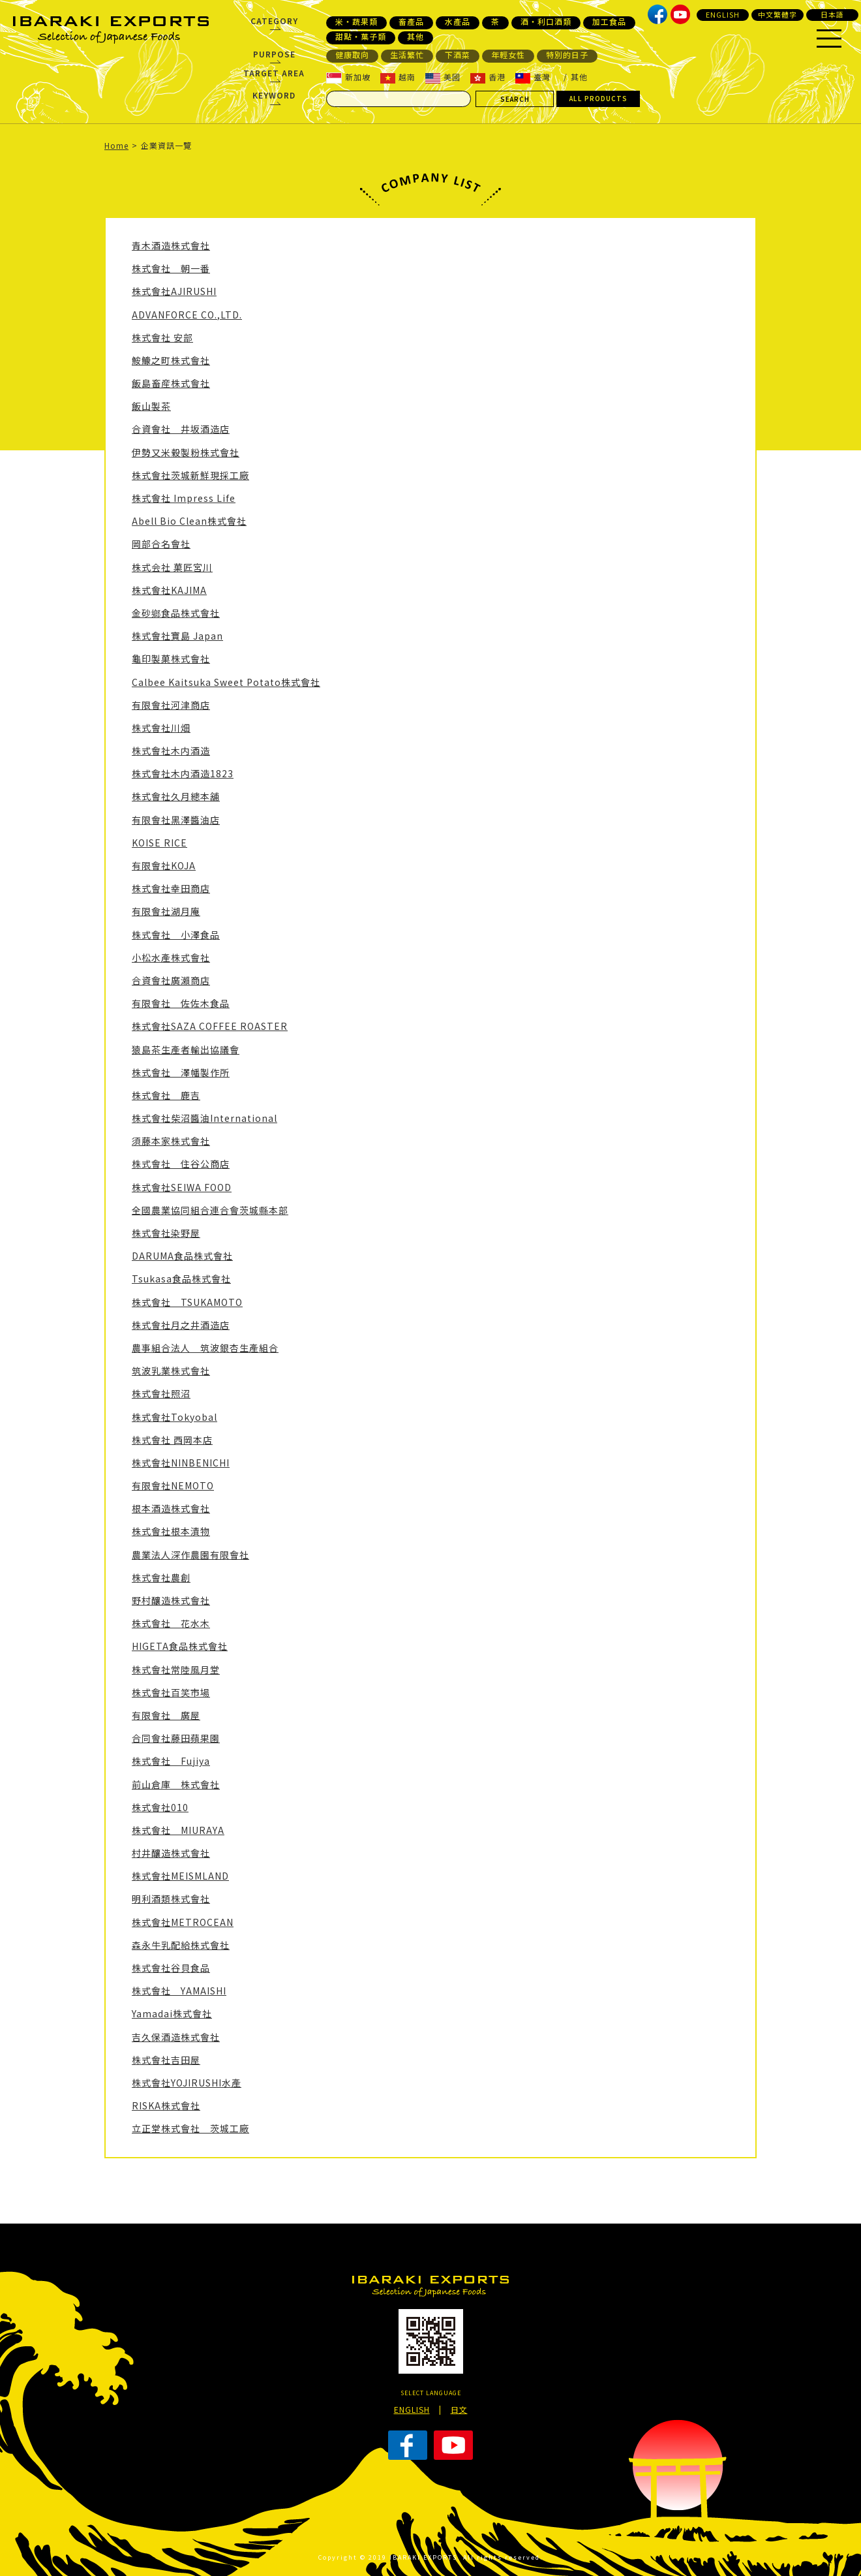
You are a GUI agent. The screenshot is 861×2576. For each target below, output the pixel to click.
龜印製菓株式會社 (171, 658)
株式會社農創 (161, 1577)
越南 (397, 77)
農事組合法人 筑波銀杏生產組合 (205, 1347)
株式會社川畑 (161, 727)
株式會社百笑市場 (171, 1692)
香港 (488, 77)
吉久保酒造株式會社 (176, 2036)
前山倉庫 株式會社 (176, 1784)
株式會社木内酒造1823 (183, 773)
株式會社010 (160, 1807)
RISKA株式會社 (166, 2105)
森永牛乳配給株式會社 (181, 1944)
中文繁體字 (777, 14)
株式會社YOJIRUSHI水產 (186, 2082)
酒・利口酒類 (546, 21)
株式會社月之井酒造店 (181, 1324)
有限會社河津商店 (171, 704)
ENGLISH (723, 14)
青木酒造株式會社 (171, 245)
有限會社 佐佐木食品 (181, 1003)
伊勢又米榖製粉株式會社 (185, 452)
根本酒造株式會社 (171, 1508)
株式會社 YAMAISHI (179, 1990)
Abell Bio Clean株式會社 (189, 520)
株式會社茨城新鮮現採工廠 (190, 475)
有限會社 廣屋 (166, 1715)
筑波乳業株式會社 (171, 1370)
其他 (415, 36)
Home (116, 145)
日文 (459, 2409)
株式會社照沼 (161, 1393)
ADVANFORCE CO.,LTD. (187, 314)
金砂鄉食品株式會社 (176, 612)
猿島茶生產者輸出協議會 (185, 1049)
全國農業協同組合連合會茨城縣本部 (210, 1210)
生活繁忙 (407, 55)
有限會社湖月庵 (166, 911)
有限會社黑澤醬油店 (176, 819)
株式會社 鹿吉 (166, 1095)
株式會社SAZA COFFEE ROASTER (210, 1025)
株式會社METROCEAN (183, 1922)
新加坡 (348, 77)
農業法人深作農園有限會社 (190, 1554)
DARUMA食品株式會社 (182, 1255)
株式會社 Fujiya (171, 1760)
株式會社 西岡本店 (172, 1439)
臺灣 (533, 77)
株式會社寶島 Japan (177, 635)
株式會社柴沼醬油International (204, 1118)
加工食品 (609, 21)
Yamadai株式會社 (172, 2013)
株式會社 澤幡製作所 (181, 1072)
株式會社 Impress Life (183, 497)
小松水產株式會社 (171, 957)
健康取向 (352, 55)
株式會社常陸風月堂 (176, 1669)
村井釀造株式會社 (171, 1852)
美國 (443, 77)
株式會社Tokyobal (174, 1416)
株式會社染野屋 (166, 1232)
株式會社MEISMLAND (180, 1875)
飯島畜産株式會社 (171, 383)
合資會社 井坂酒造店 (181, 428)
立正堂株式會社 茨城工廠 (190, 2128)
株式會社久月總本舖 (176, 796)
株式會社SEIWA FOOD (182, 1187)
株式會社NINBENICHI (181, 1462)
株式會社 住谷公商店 (181, 1163)
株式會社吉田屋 (166, 2059)
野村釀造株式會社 (171, 1600)
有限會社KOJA (164, 865)
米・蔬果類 (356, 21)
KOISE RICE (159, 842)
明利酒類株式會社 (171, 1898)
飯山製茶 (151, 405)
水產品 (457, 21)
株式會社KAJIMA (169, 590)
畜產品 (411, 21)
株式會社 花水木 (171, 1623)
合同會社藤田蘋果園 (176, 1738)
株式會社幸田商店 (171, 888)
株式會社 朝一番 (171, 268)
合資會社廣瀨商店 (171, 980)
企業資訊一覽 (166, 145)
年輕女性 (508, 55)
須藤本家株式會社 (171, 1140)
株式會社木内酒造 (171, 750)
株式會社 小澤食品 (176, 934)
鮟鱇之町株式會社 (171, 360)
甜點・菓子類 (360, 36)
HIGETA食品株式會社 (180, 1646)
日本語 (832, 14)
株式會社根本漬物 (171, 1531)
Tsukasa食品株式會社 (181, 1278)
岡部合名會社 (161, 543)
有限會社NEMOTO (173, 1485)
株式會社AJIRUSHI (174, 291)
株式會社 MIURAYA (178, 1830)
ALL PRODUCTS (598, 98)
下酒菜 (457, 55)
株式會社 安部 (162, 337)
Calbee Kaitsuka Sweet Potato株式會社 (226, 682)
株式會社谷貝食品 (171, 1967)
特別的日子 (567, 55)
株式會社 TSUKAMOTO (187, 1302)
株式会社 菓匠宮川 (172, 567)
